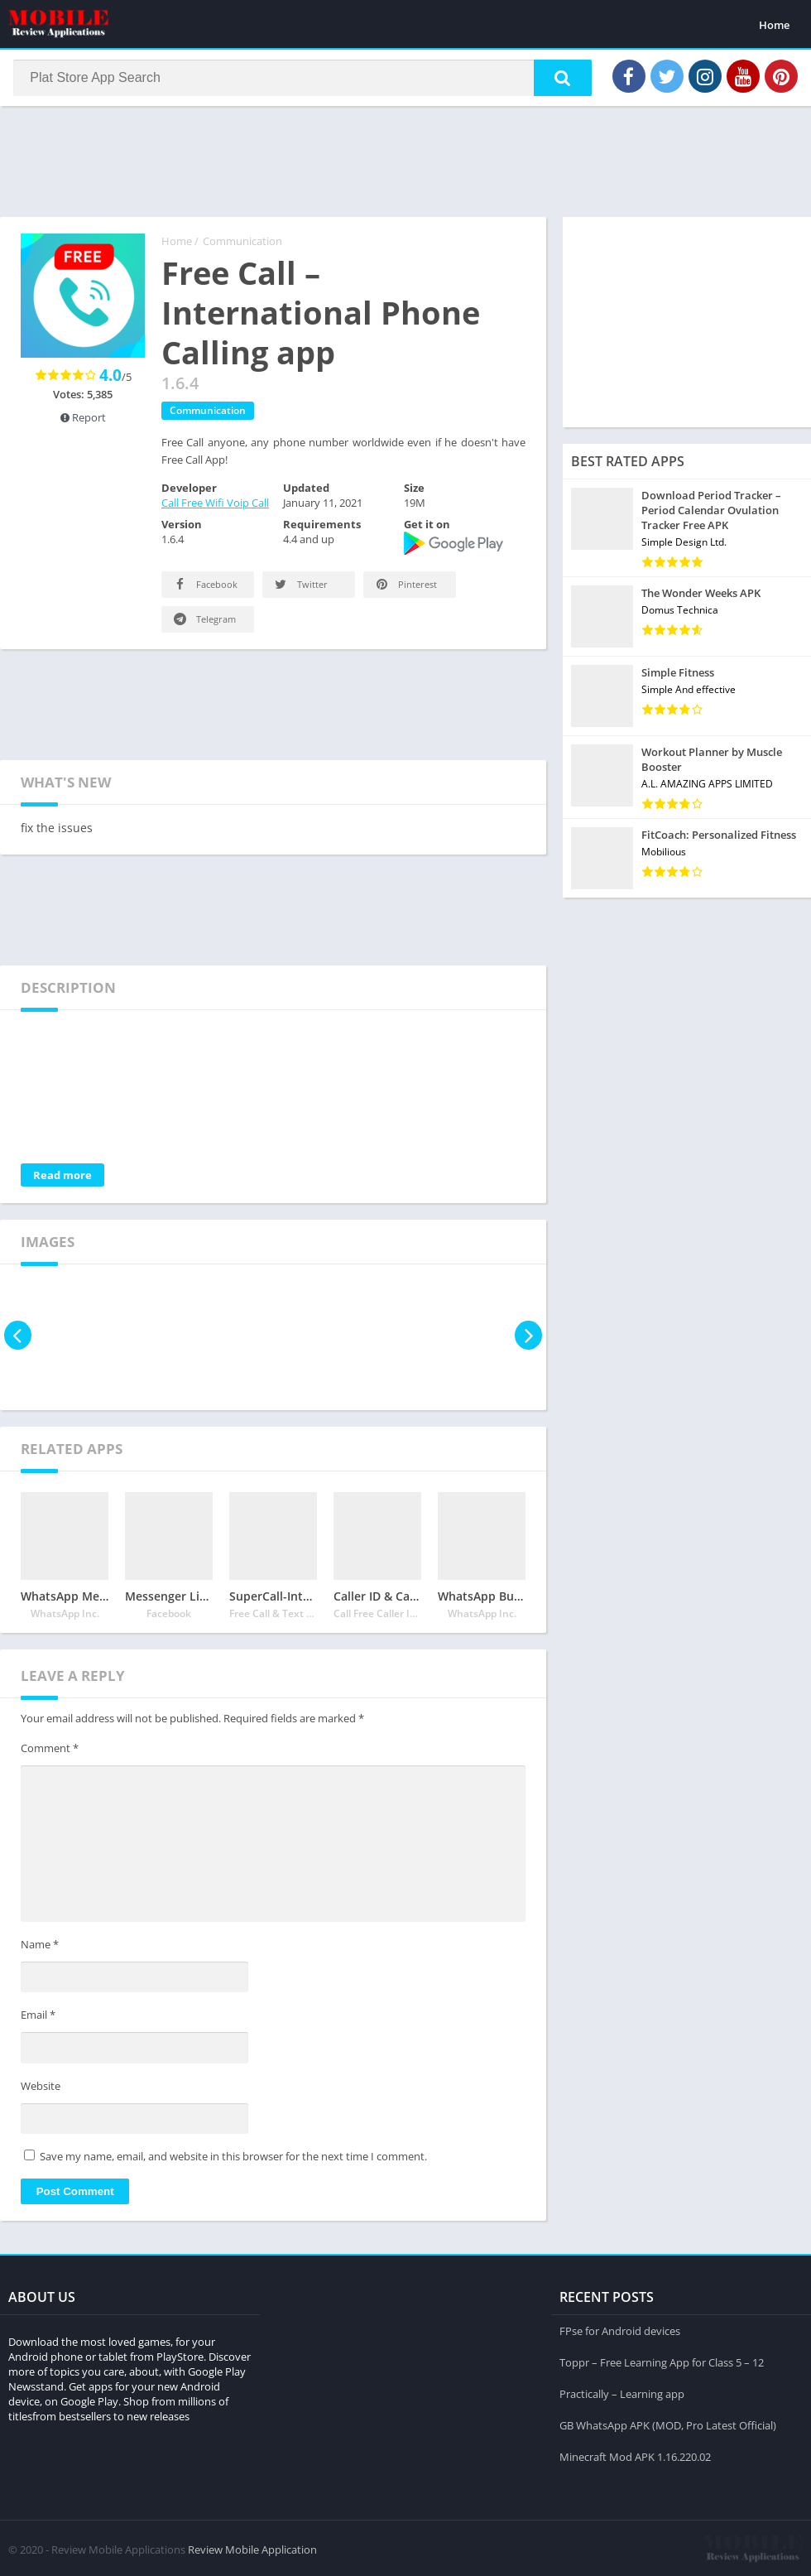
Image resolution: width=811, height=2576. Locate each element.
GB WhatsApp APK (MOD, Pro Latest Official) (667, 2422)
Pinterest (405, 589)
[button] (555, 80)
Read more (62, 1179)
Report (83, 422)
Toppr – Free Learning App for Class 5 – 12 (661, 2359)
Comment (50, 1752)
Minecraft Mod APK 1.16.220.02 (635, 2454)
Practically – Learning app (621, 2391)
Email (38, 2019)
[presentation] (18, 1340)
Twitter (300, 589)
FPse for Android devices (619, 2328)
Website (40, 2090)
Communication (242, 245)
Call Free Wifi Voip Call (215, 507)
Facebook (204, 589)
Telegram (203, 624)
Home (774, 24)
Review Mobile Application (252, 2547)
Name (40, 1949)
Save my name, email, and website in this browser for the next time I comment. (233, 2161)
